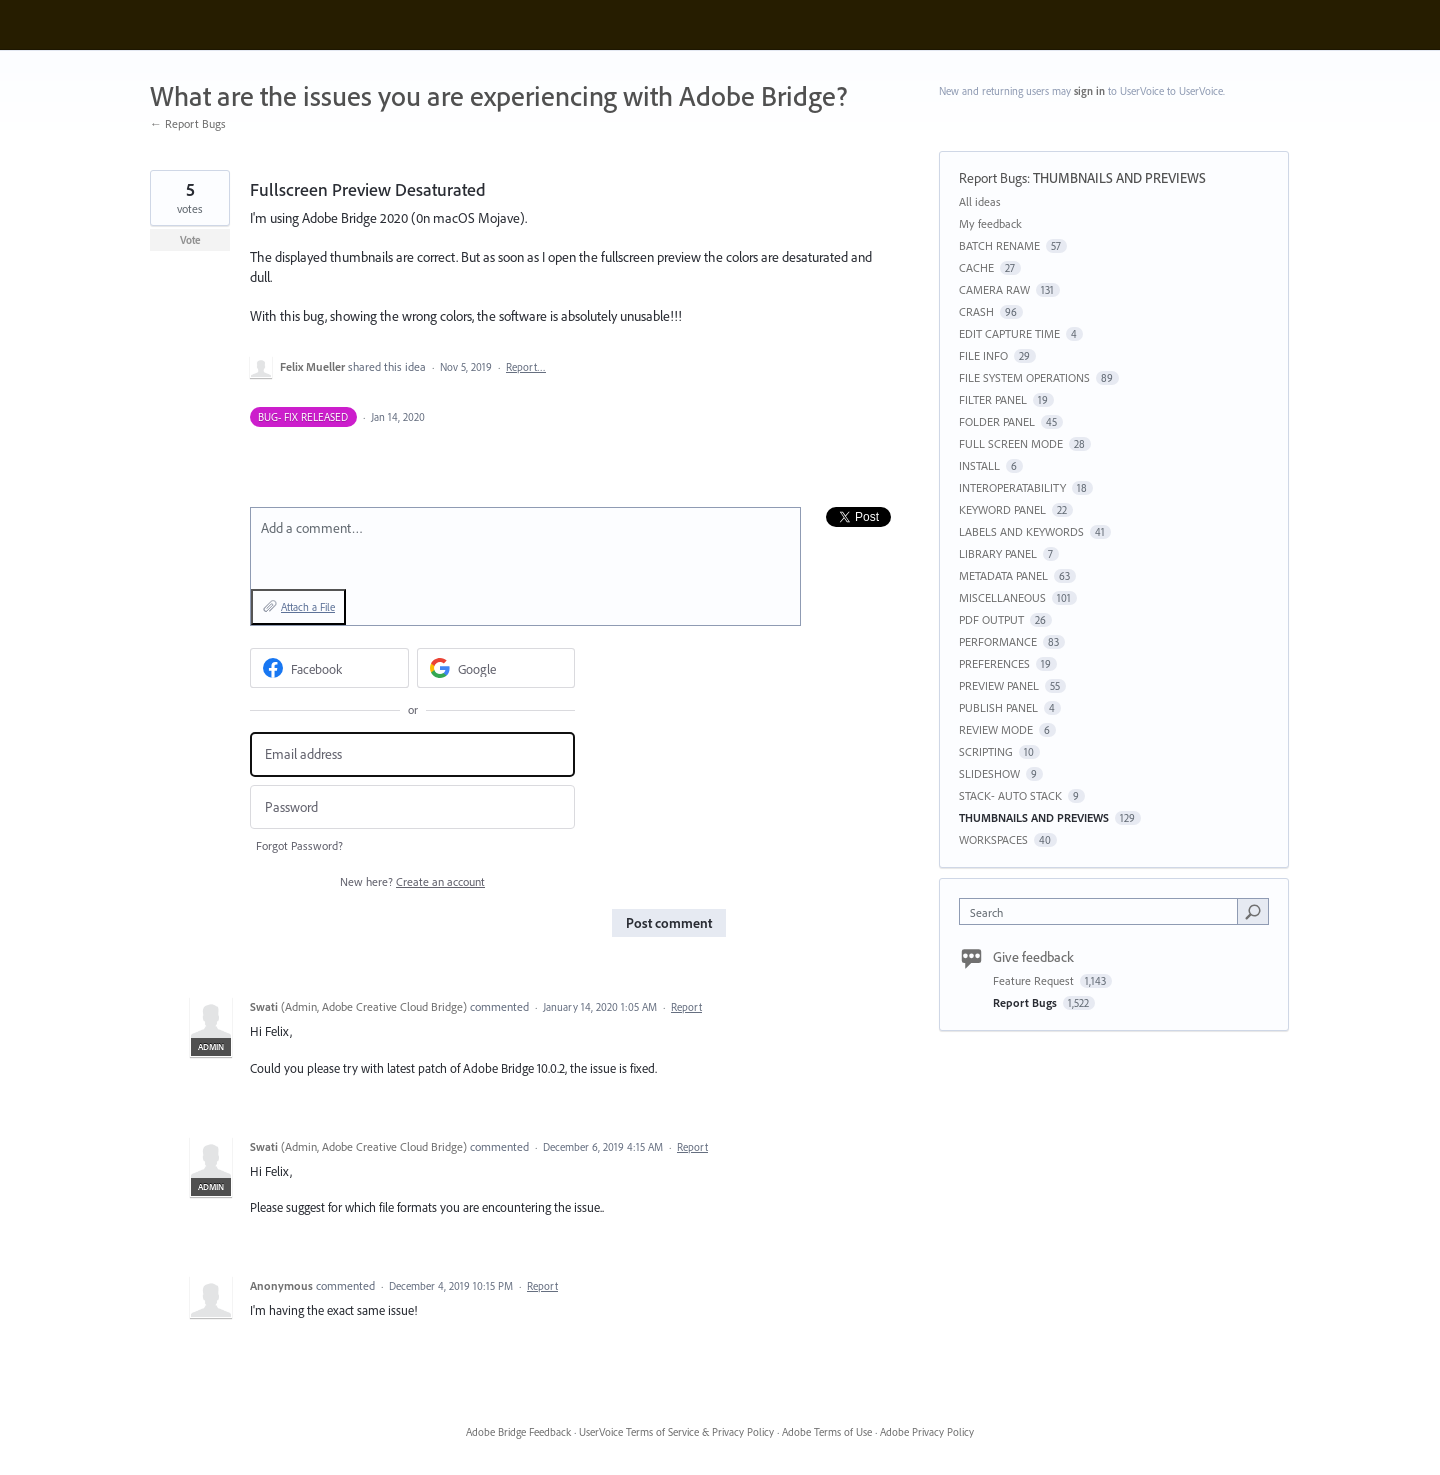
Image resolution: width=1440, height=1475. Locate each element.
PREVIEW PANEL (999, 685)
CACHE (976, 267)
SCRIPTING (986, 751)
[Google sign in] (496, 668)
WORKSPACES (993, 839)
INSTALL (979, 465)
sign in (1089, 91)
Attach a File (308, 607)
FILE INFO (983, 355)
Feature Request (1035, 980)
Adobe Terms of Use (827, 1432)
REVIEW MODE (996, 729)
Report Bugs (993, 178)
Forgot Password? (299, 845)
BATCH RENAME (999, 245)
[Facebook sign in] (329, 668)
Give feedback (1033, 957)
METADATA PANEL (1003, 575)
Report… (526, 367)
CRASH (976, 311)
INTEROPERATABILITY (1012, 487)
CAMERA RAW (994, 289)
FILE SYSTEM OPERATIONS (1024, 377)
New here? (412, 881)
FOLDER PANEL (997, 421)
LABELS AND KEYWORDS (1021, 531)
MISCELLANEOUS (1002, 597)
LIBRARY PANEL (998, 553)
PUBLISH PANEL (998, 707)
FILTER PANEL (993, 399)
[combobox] (1103, 911)
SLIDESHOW (989, 773)
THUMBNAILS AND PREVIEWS (1119, 178)
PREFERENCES (994, 663)
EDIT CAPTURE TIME (1009, 333)
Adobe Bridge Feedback (518, 1432)
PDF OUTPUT (991, 619)
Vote (190, 240)
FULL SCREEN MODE (1011, 443)
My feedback (990, 223)
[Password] (412, 807)
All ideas (980, 201)
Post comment (669, 923)
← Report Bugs (188, 123)
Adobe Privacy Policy (927, 1432)
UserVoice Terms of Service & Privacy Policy (676, 1432)
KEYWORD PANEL (1002, 509)
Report (686, 1007)
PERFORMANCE (998, 641)
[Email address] (412, 754)
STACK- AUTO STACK (1010, 795)
